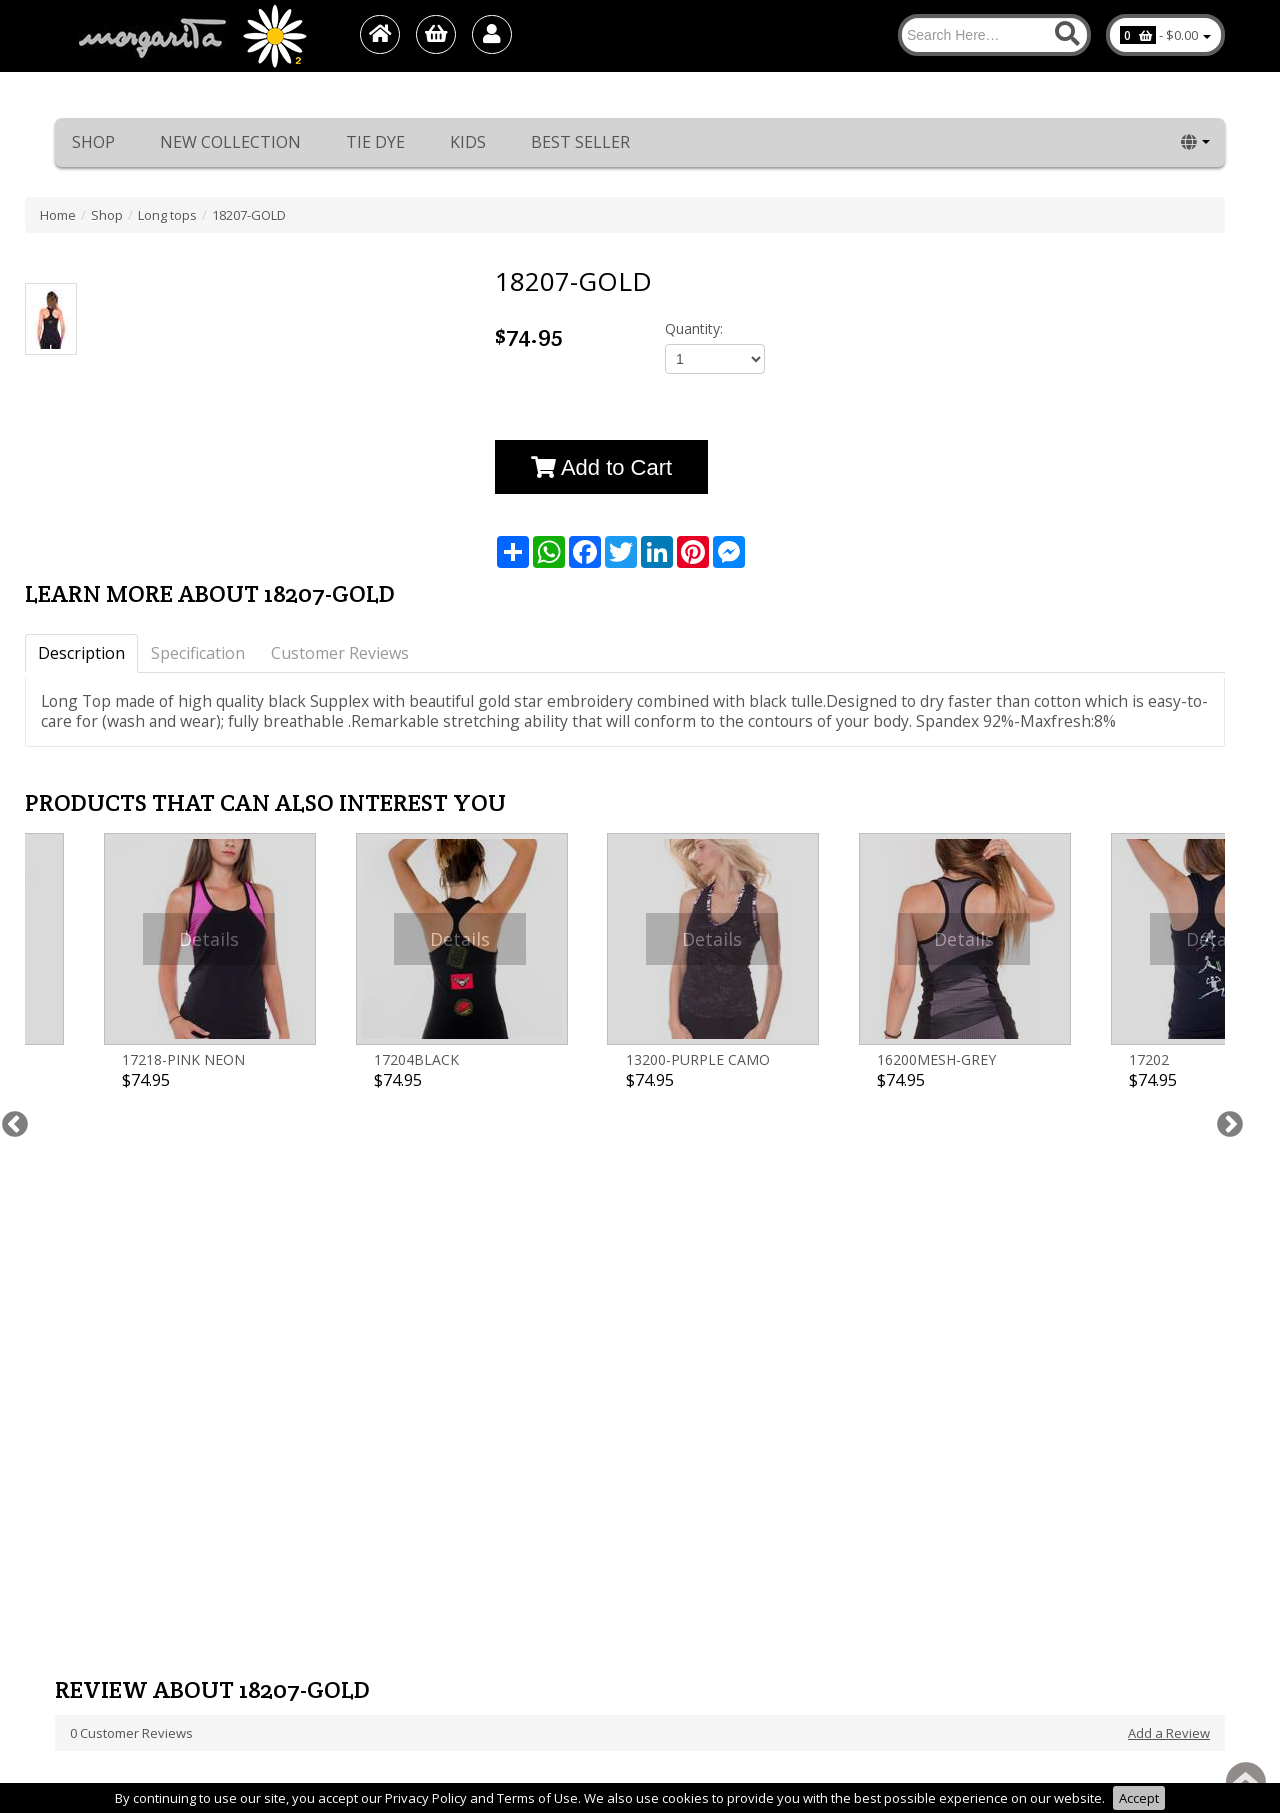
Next (1225, 935)
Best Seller (580, 142)
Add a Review (1169, 1204)
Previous (10, 935)
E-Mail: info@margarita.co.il (736, 1512)
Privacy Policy (96, 1612)
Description (81, 653)
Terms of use (95, 1592)
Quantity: (694, 328)
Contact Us (87, 1552)
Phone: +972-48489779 (722, 1472)
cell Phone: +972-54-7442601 (739, 1492)
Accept (1139, 1798)
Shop (93, 142)
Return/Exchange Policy (126, 1472)
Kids (468, 142)
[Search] (994, 35)
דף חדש (76, 1572)
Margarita (1043, 1773)
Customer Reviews (340, 653)
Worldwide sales (105, 1532)
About (73, 1512)
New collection (230, 142)
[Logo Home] (191, 36)
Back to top (1246, 1782)
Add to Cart (601, 467)
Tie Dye (375, 142)
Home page (90, 1492)
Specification (198, 653)
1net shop (1165, 1773)
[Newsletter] (670, 1327)
